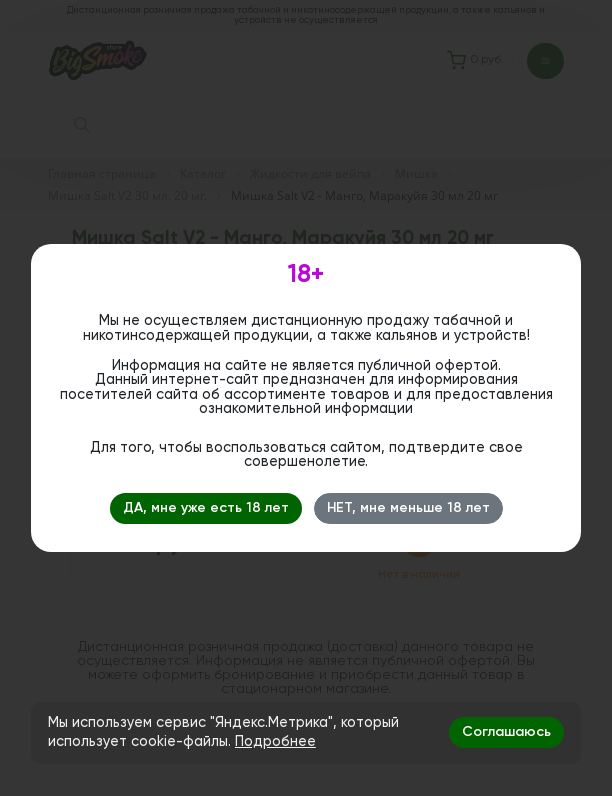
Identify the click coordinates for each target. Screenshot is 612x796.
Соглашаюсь (506, 732)
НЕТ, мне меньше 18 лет (408, 508)
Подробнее (275, 742)
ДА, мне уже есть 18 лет (206, 508)
